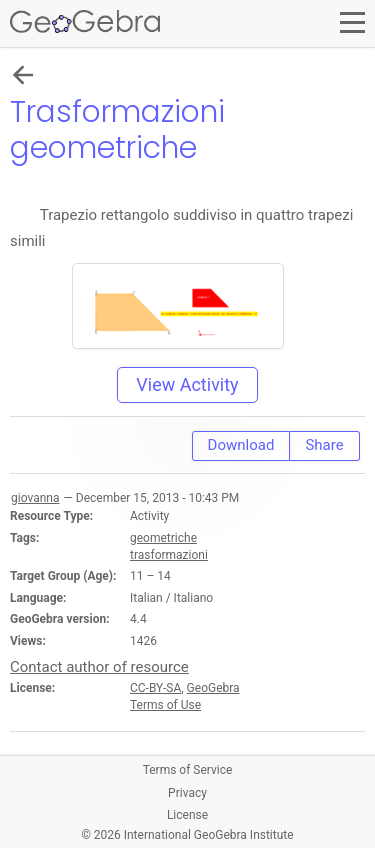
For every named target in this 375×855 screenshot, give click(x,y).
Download (241, 445)
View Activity (187, 384)
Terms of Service (188, 770)
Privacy (187, 793)
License (187, 815)
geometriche (163, 538)
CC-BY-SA (155, 688)
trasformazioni (169, 555)
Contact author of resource (99, 667)
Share (324, 445)
